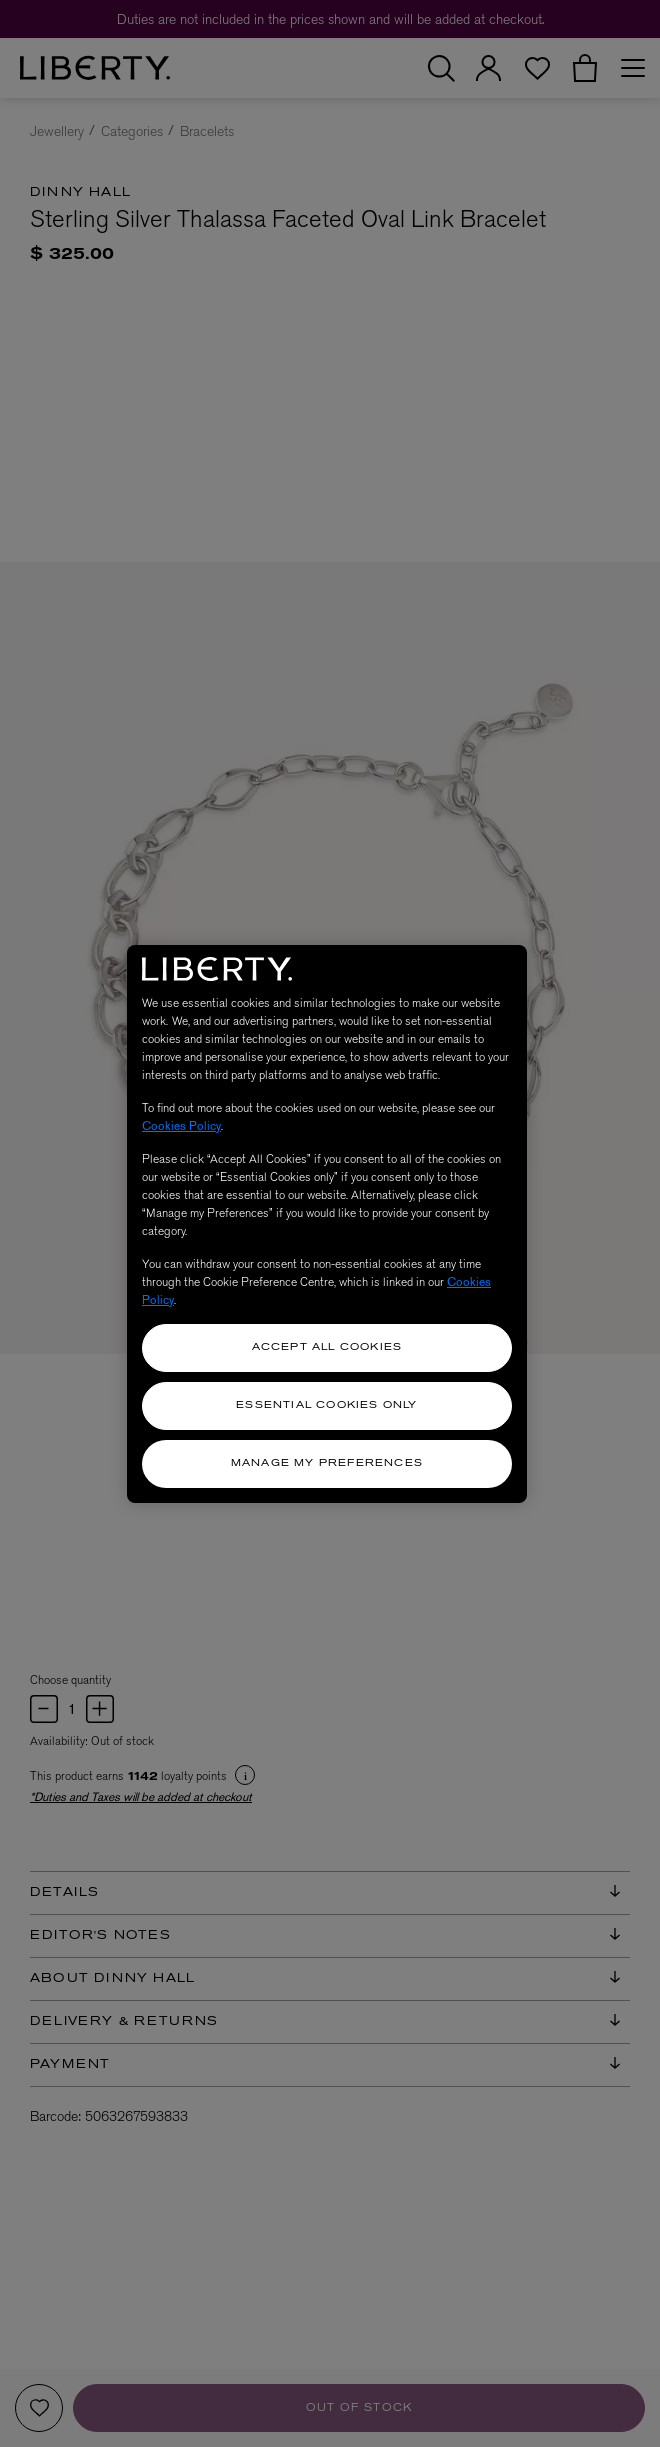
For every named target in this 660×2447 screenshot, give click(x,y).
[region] (327, 1224)
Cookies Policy (181, 1126)
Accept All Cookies (327, 1347)
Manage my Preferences (327, 1463)
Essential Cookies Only (326, 1405)
